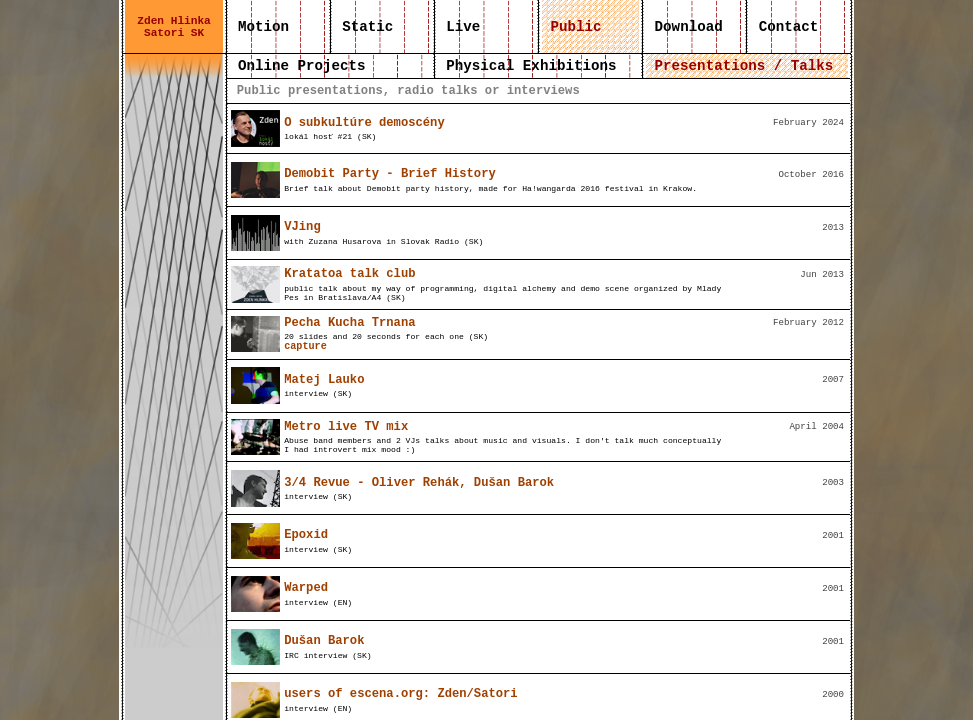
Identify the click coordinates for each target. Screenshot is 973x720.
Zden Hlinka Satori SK (174, 27)
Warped (306, 588)
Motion (264, 27)
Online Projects (302, 66)
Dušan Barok (324, 641)
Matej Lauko (324, 380)
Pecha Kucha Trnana (349, 323)
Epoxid (306, 535)
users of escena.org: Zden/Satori (400, 694)
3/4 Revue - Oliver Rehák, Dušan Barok (419, 483)
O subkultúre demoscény (364, 123)
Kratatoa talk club (349, 274)
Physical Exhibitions (531, 66)
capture (305, 346)
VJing (302, 227)
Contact (788, 27)
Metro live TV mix (346, 427)
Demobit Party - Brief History (390, 174)
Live (463, 27)
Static (368, 27)
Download (688, 27)
